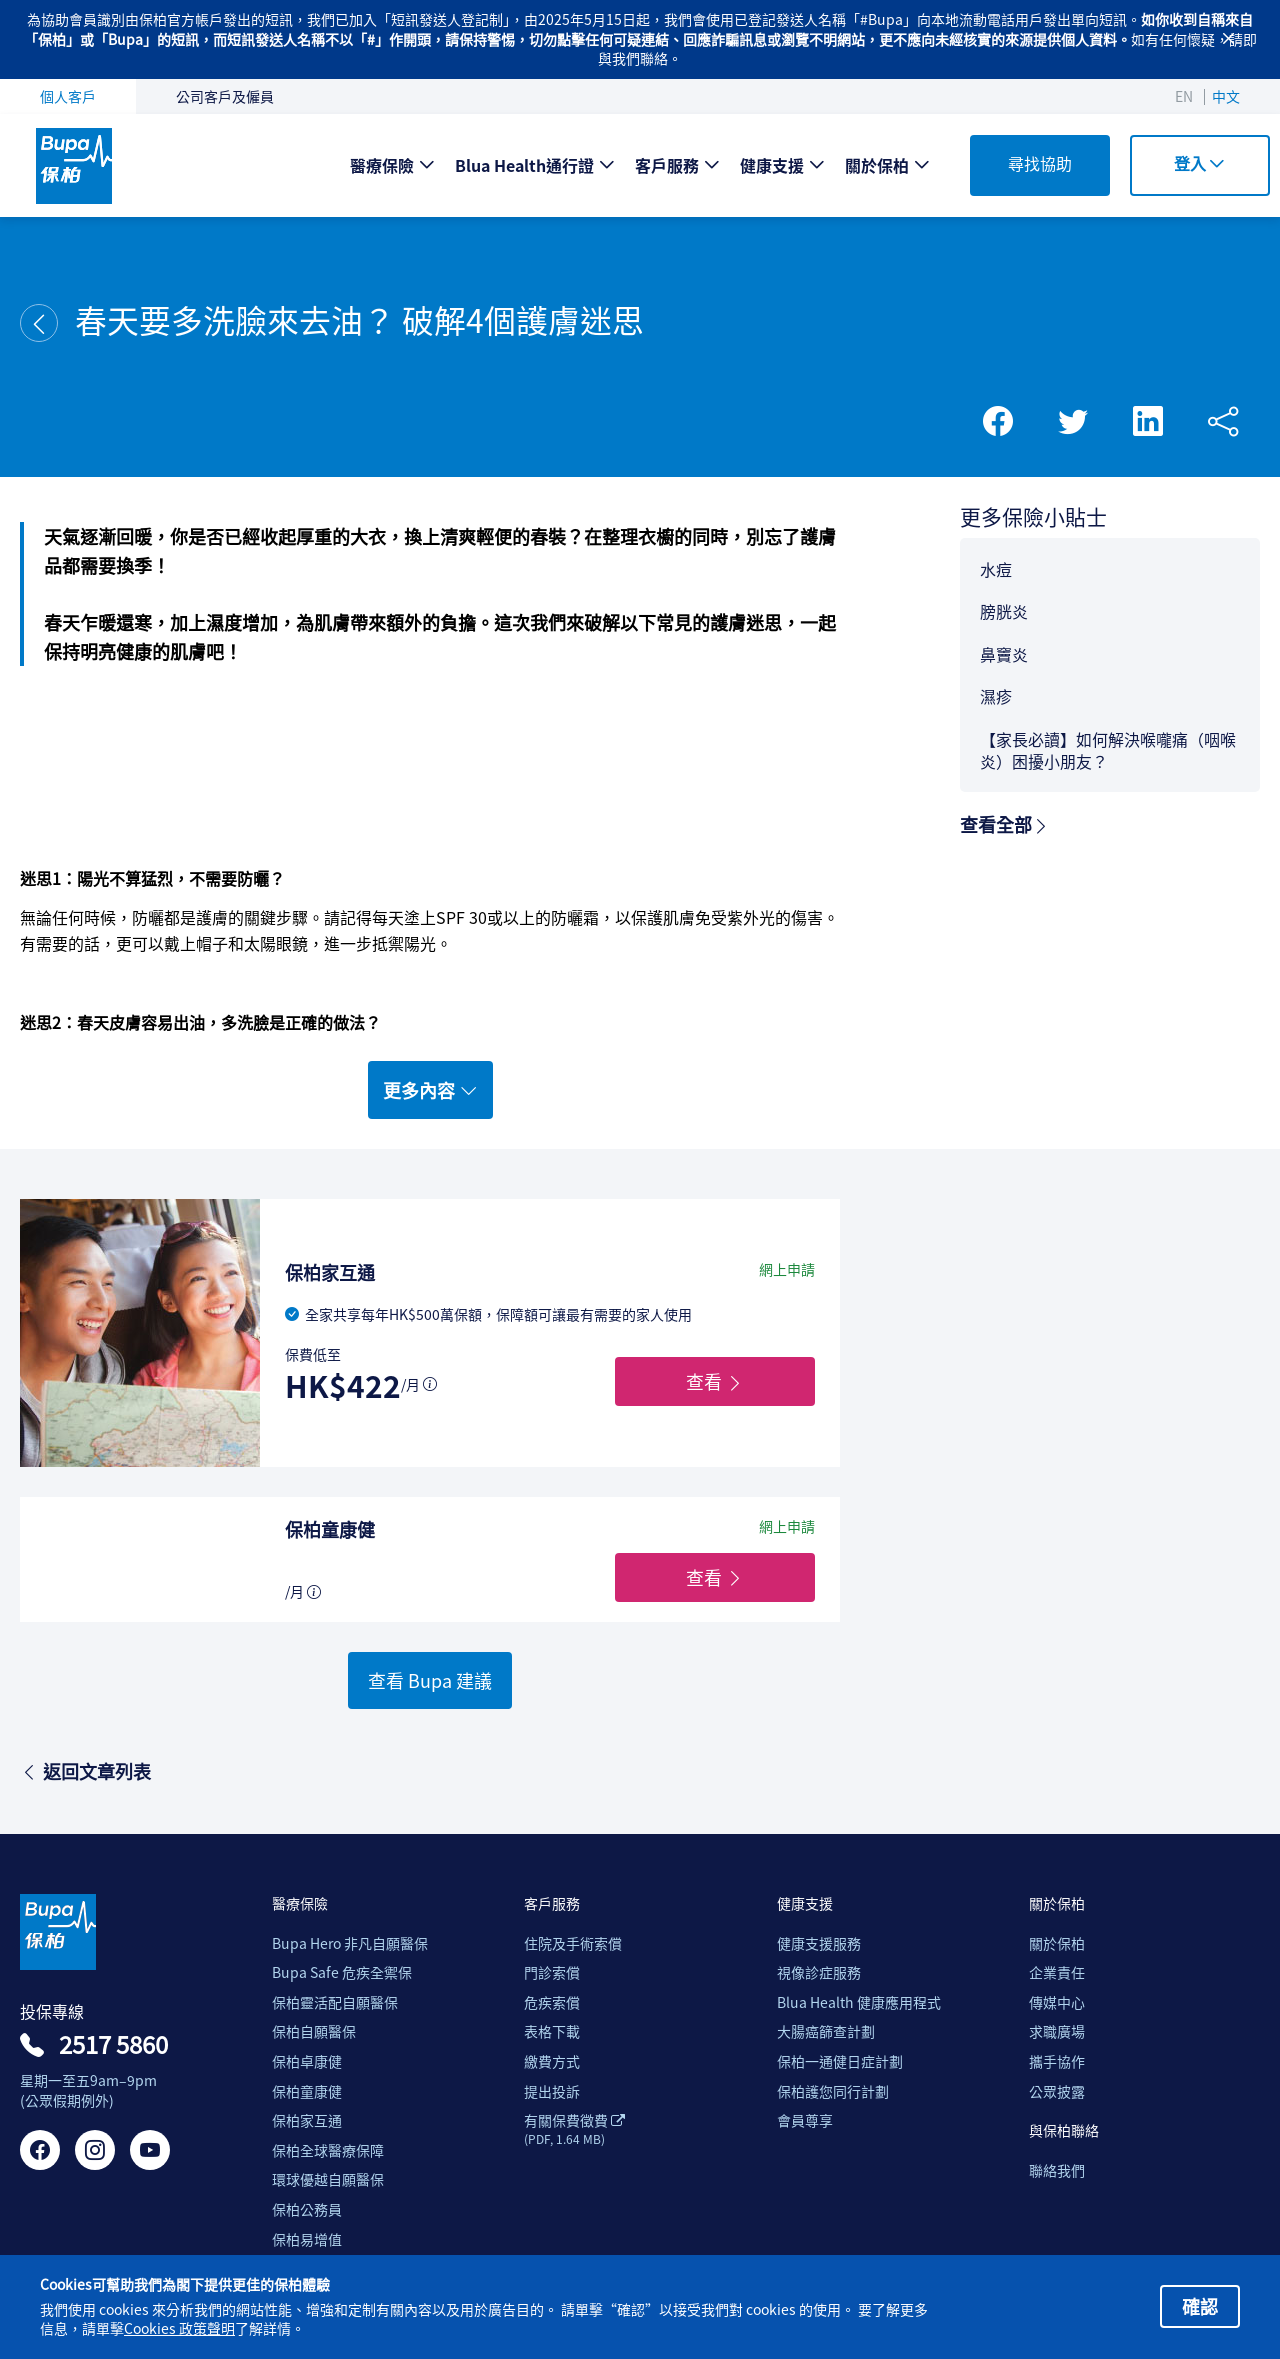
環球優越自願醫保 (328, 2179)
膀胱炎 (1004, 611)
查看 (715, 1381)
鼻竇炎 (1004, 654)
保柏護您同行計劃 (833, 2091)
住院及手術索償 (573, 1943)
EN (1184, 96)
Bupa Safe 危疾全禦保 (342, 1972)
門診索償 (552, 1972)
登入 (1199, 163)
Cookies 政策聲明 (179, 2328)
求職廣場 (1057, 2031)
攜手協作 (1057, 2061)
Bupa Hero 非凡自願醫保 (350, 1943)
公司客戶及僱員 (225, 96)
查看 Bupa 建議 (430, 1680)
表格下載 (552, 2031)
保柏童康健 (307, 2091)
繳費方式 (552, 2061)
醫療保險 (382, 165)
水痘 (996, 569)
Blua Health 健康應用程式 (859, 2002)
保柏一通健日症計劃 (840, 2061)
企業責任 (1057, 1972)
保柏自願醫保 (314, 2031)
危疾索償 (552, 2002)
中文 (1226, 96)
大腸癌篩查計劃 (826, 2031)
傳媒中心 (1057, 2002)
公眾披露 (1057, 2091)
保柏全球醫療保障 (328, 2150)
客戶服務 (667, 165)
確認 (1200, 2306)
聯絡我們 (1057, 2170)
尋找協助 (1040, 163)
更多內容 (430, 1090)
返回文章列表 (85, 1771)
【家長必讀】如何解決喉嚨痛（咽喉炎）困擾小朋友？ (1108, 750)
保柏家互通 (307, 2120)
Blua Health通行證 (524, 165)
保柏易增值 (307, 2239)
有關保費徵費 (574, 2129)
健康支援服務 (819, 1943)
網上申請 (787, 1269)
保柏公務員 (307, 2209)
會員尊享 (805, 2120)
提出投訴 (552, 2091)
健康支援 (772, 165)
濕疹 (996, 696)
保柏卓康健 (307, 2061)
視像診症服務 (819, 1972)
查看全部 (1005, 824)
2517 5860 (113, 2044)
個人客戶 (68, 96)
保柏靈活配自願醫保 (335, 2002)
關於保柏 (877, 165)
